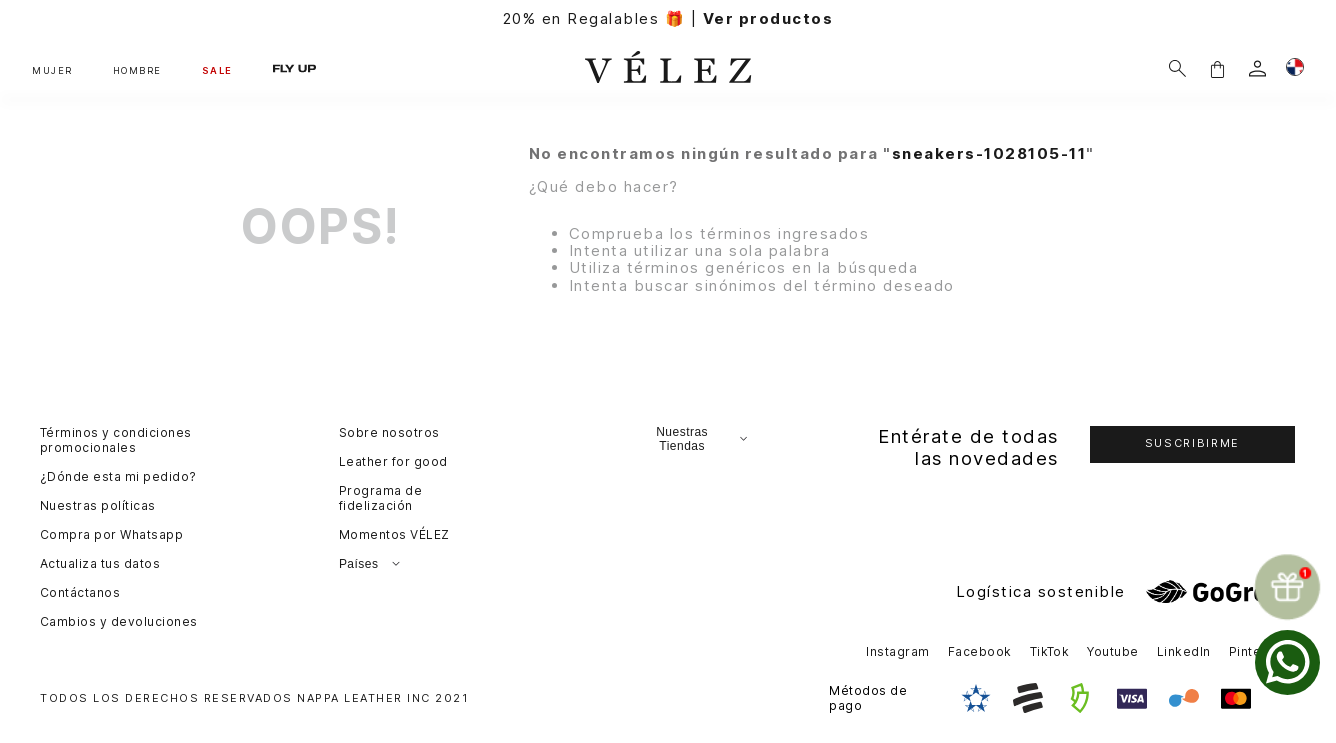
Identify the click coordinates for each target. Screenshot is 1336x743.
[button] (1217, 68)
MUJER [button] (52, 70)
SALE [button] (217, 70)
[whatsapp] (1287, 662)
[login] (1257, 68)
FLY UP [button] (294, 68)
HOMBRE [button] (137, 70)
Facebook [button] (980, 651)
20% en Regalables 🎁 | (668, 18)
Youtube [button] (1112, 651)
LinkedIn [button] (1184, 651)
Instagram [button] (897, 651)
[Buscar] (1177, 68)
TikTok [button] (1050, 651)
